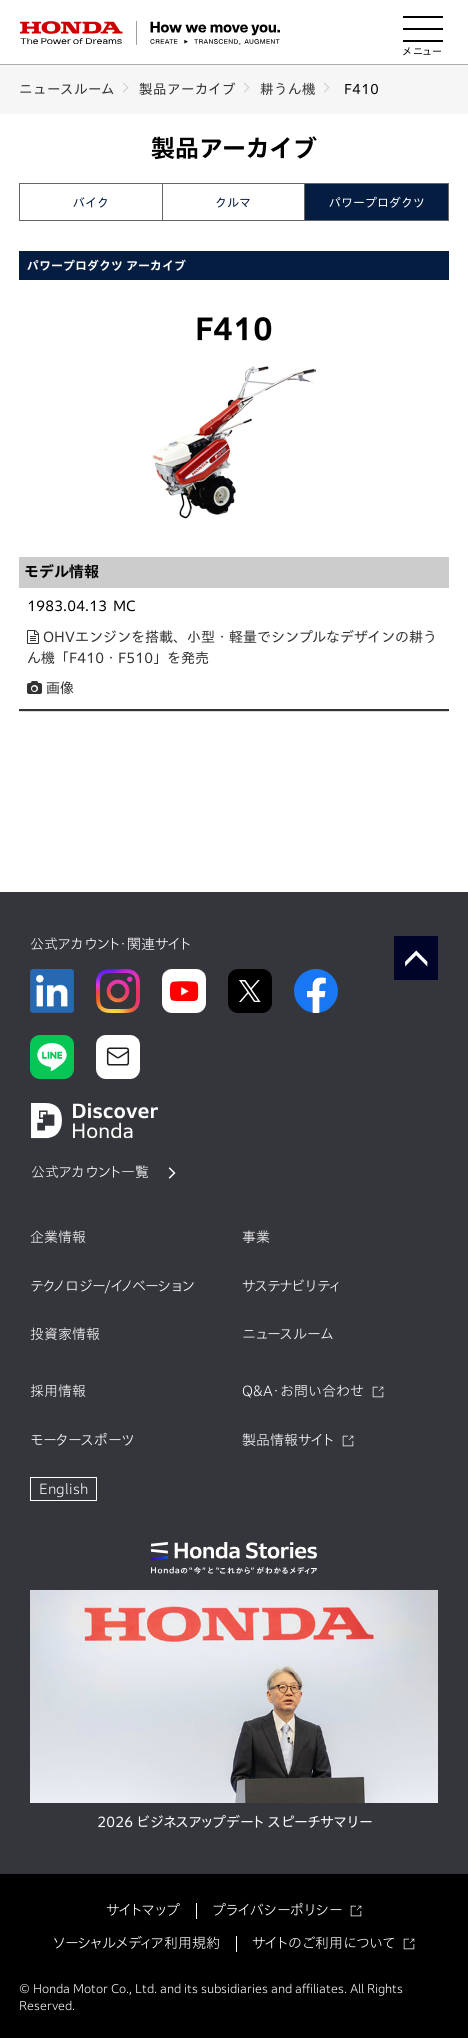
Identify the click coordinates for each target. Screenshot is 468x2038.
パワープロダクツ (377, 202)
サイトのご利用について (323, 1943)
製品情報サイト (288, 1440)
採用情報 (58, 1391)
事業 (256, 1237)
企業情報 (58, 1237)
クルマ (233, 202)
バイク (91, 202)
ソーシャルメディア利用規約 (136, 1943)
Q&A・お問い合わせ (303, 1391)
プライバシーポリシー (277, 1910)
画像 (50, 688)
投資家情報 (65, 1334)
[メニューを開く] (423, 33)
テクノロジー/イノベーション (112, 1286)
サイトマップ (143, 1910)
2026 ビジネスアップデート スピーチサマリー (234, 1822)
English (63, 1489)
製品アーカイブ (187, 89)
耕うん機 (288, 89)
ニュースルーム (67, 89)
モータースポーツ (82, 1440)
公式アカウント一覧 (90, 1172)
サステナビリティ (291, 1286)
